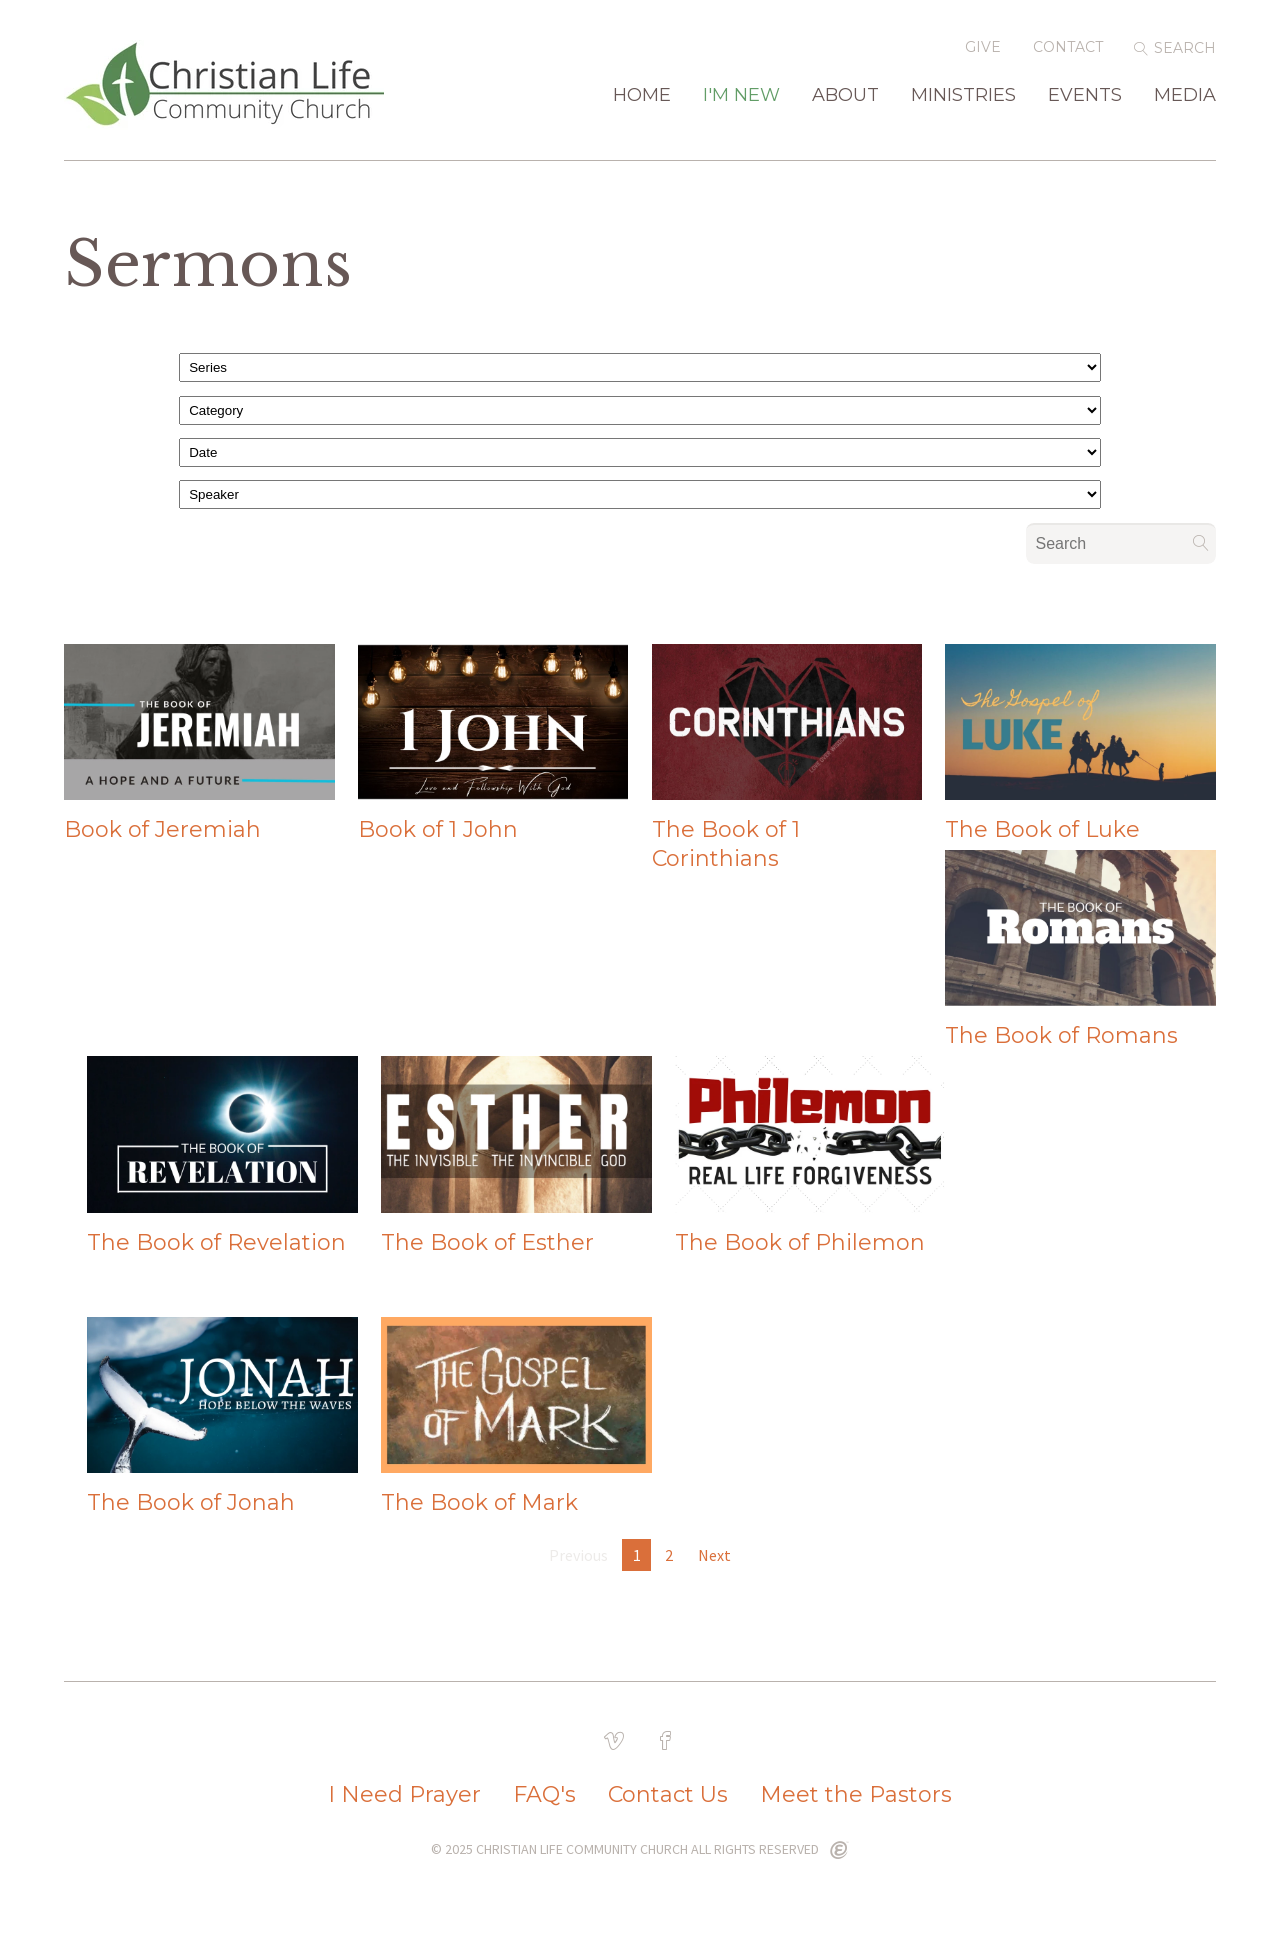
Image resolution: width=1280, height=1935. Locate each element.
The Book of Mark (479, 1502)
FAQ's (544, 1795)
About (845, 96)
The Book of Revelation (216, 1242)
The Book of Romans (1061, 1035)
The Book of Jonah (191, 1502)
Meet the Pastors (856, 1795)
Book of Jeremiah (162, 829)
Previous (578, 1555)
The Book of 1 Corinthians (726, 844)
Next (714, 1555)
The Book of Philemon (800, 1242)
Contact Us (668, 1795)
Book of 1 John (438, 829)
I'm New (741, 96)
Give (983, 47)
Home (642, 96)
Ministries (963, 96)
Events (1085, 96)
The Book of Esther (487, 1242)
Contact (1068, 47)
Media (1185, 96)
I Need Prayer (404, 1795)
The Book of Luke (1042, 829)
